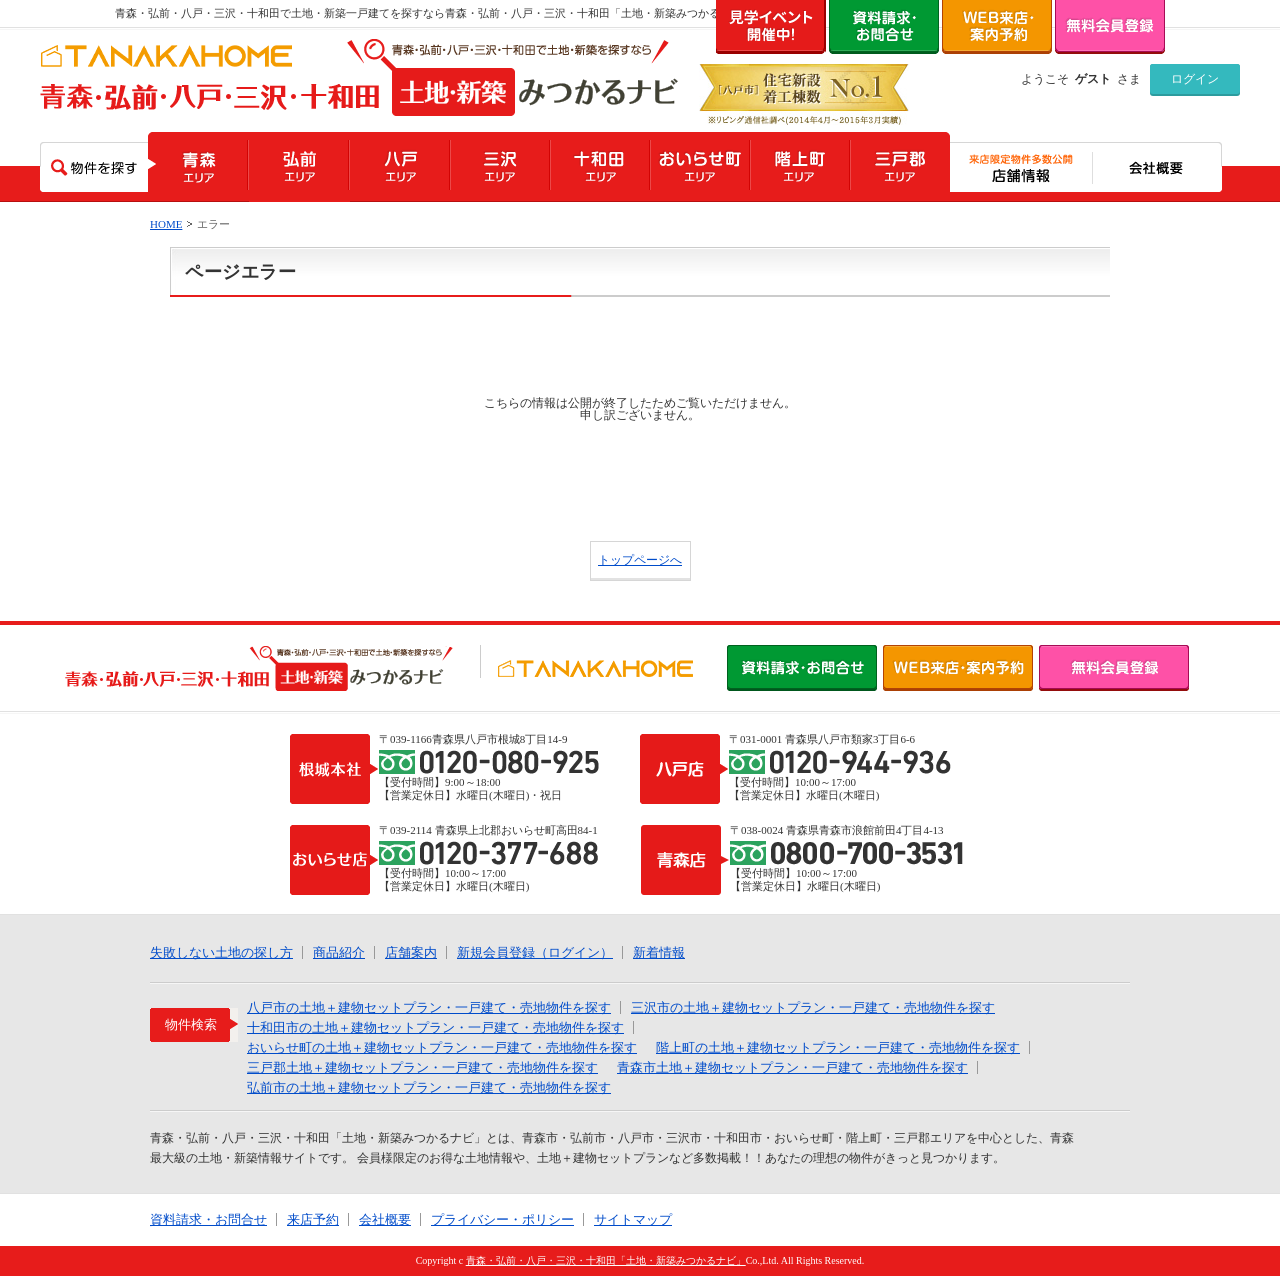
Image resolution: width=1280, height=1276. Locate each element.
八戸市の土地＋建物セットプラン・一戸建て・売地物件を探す (429, 1007)
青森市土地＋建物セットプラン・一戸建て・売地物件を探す (792, 1067)
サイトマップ (633, 1219)
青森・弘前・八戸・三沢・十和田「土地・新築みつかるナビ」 (606, 1260)
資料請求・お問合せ (208, 1219)
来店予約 (313, 1219)
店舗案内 (411, 952)
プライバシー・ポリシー (502, 1219)
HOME (166, 224)
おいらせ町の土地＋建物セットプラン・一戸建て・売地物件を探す (442, 1047)
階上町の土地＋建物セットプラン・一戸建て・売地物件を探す (838, 1047)
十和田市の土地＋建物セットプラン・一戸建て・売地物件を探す (435, 1027)
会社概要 (385, 1219)
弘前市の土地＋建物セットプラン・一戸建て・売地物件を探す (429, 1087)
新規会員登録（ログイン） (535, 952)
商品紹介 (339, 952)
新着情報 (659, 952)
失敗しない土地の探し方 (221, 952)
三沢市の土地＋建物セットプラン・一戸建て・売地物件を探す (813, 1007)
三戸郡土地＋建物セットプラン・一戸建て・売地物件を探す (422, 1067)
